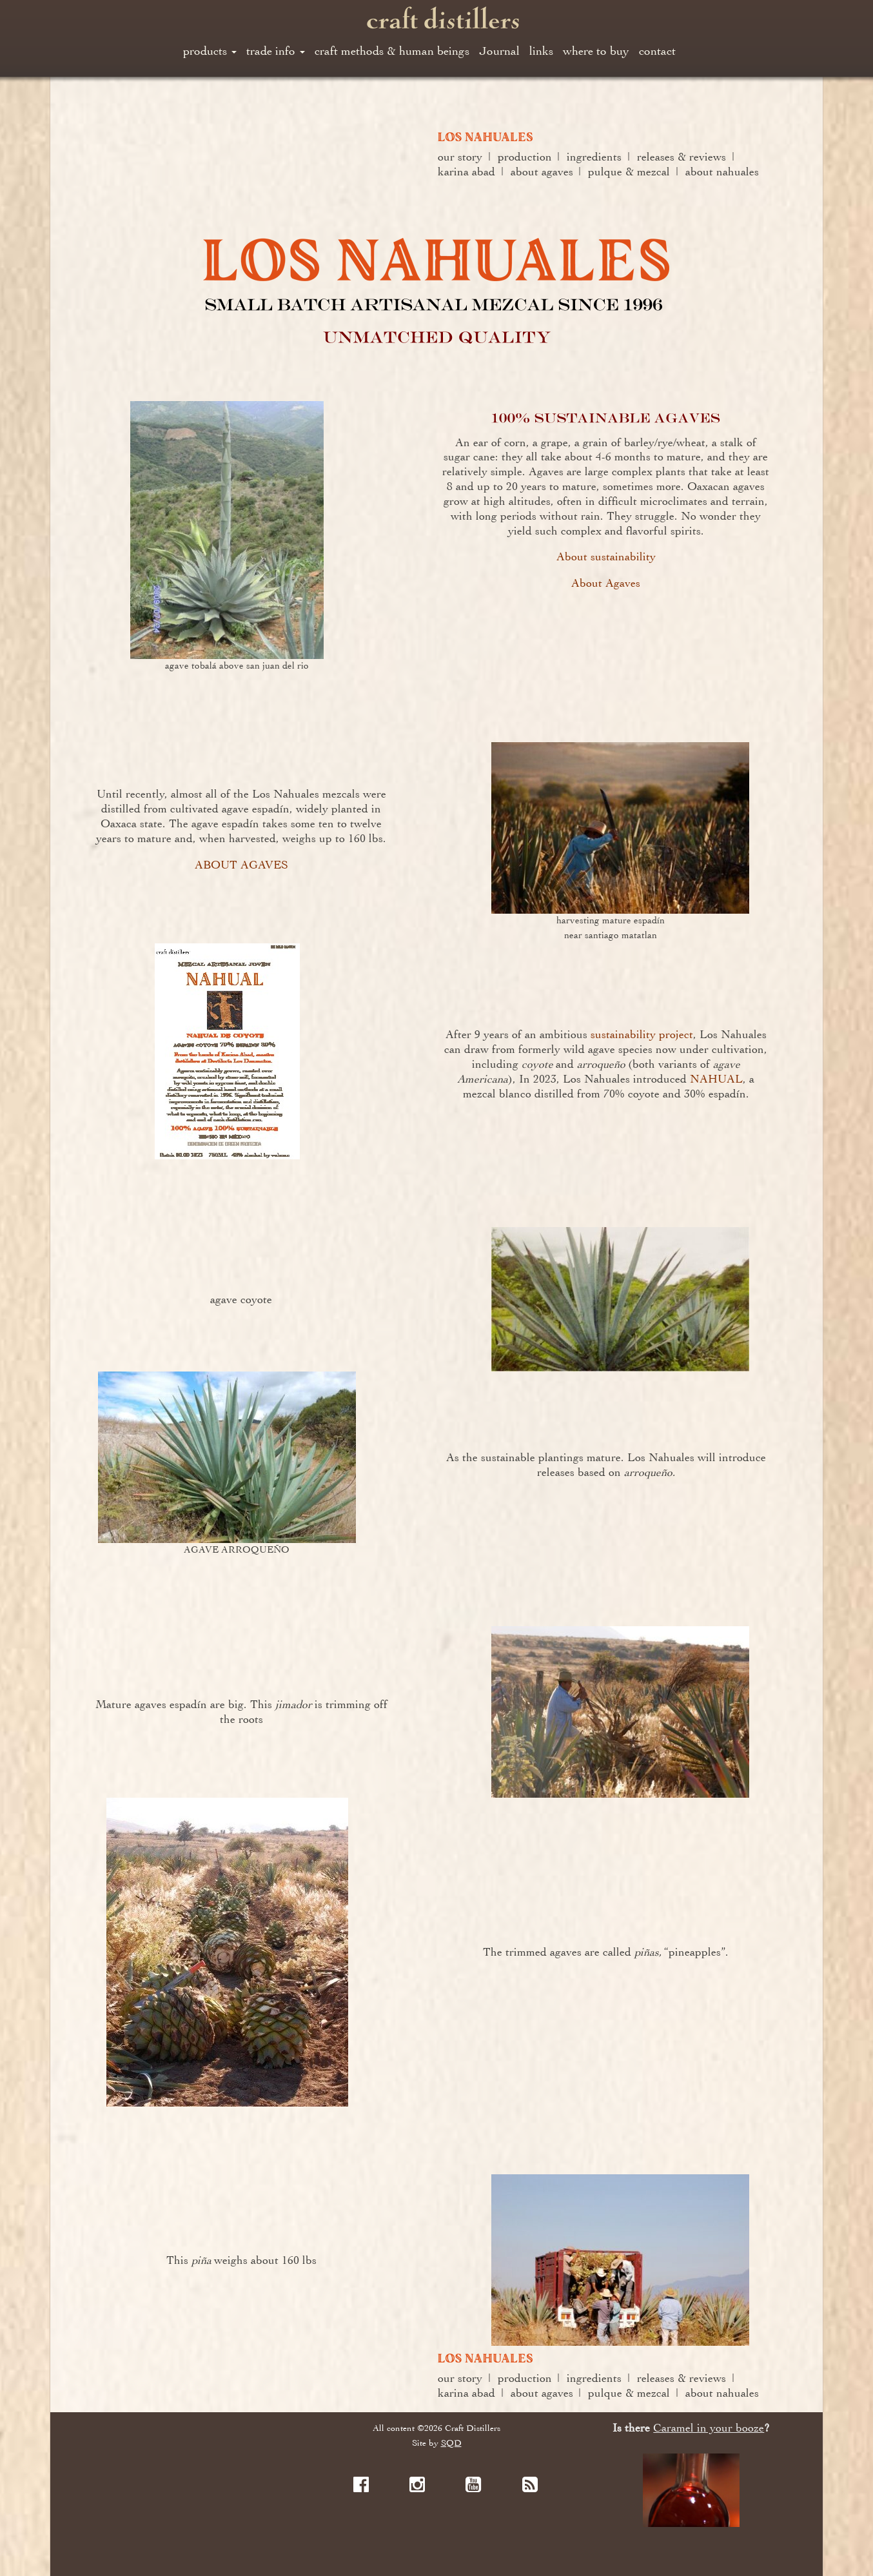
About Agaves (605, 582)
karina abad (466, 171)
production (525, 156)
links (541, 51)
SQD (451, 2442)
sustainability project (642, 1034)
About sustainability (606, 556)
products (210, 51)
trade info (275, 51)
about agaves (542, 171)
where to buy (596, 51)
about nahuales (722, 171)
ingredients (594, 156)
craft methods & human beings (392, 51)
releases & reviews (681, 156)
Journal (499, 51)
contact (657, 51)
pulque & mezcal (629, 171)
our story (460, 156)
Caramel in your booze (708, 2428)
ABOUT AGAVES (241, 864)
